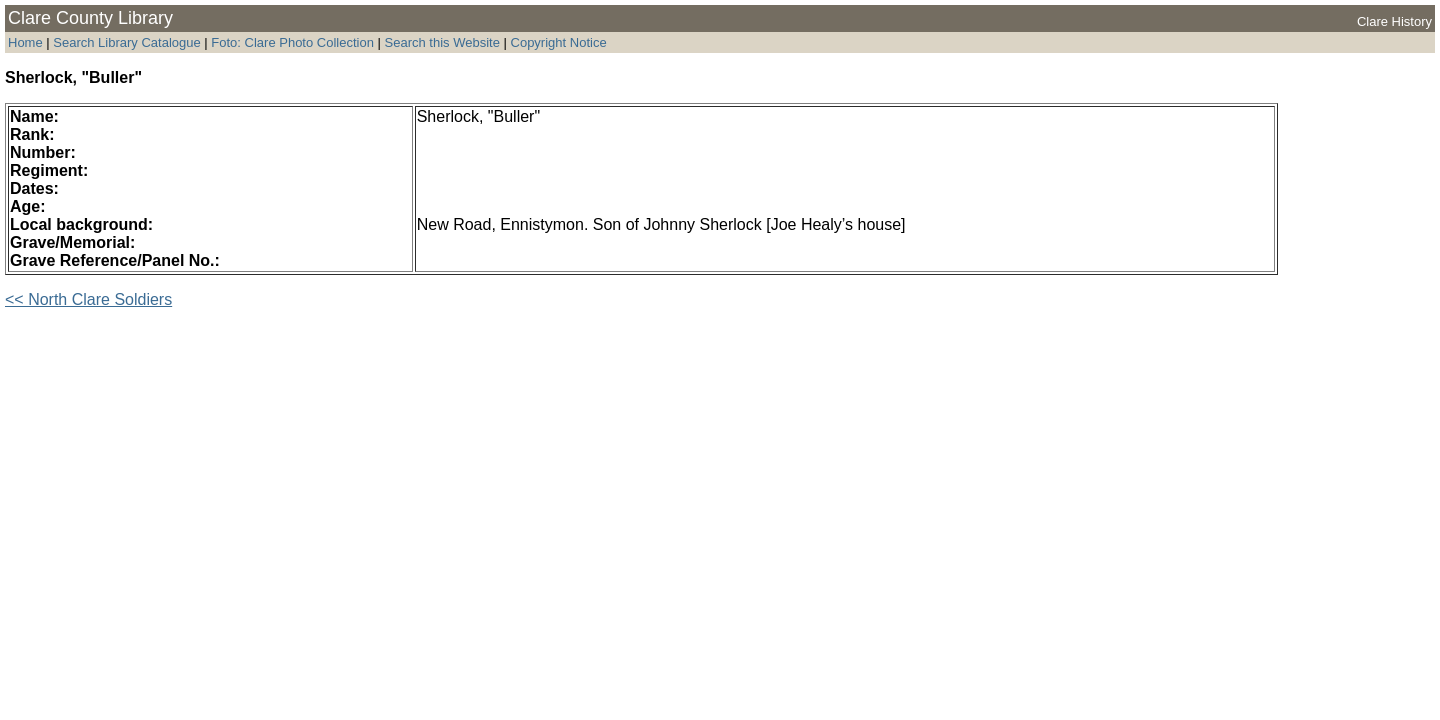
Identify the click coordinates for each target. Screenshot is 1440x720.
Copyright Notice (559, 42)
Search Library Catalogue (126, 42)
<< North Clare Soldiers (88, 299)
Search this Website (440, 42)
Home (25, 42)
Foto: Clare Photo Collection (294, 42)
